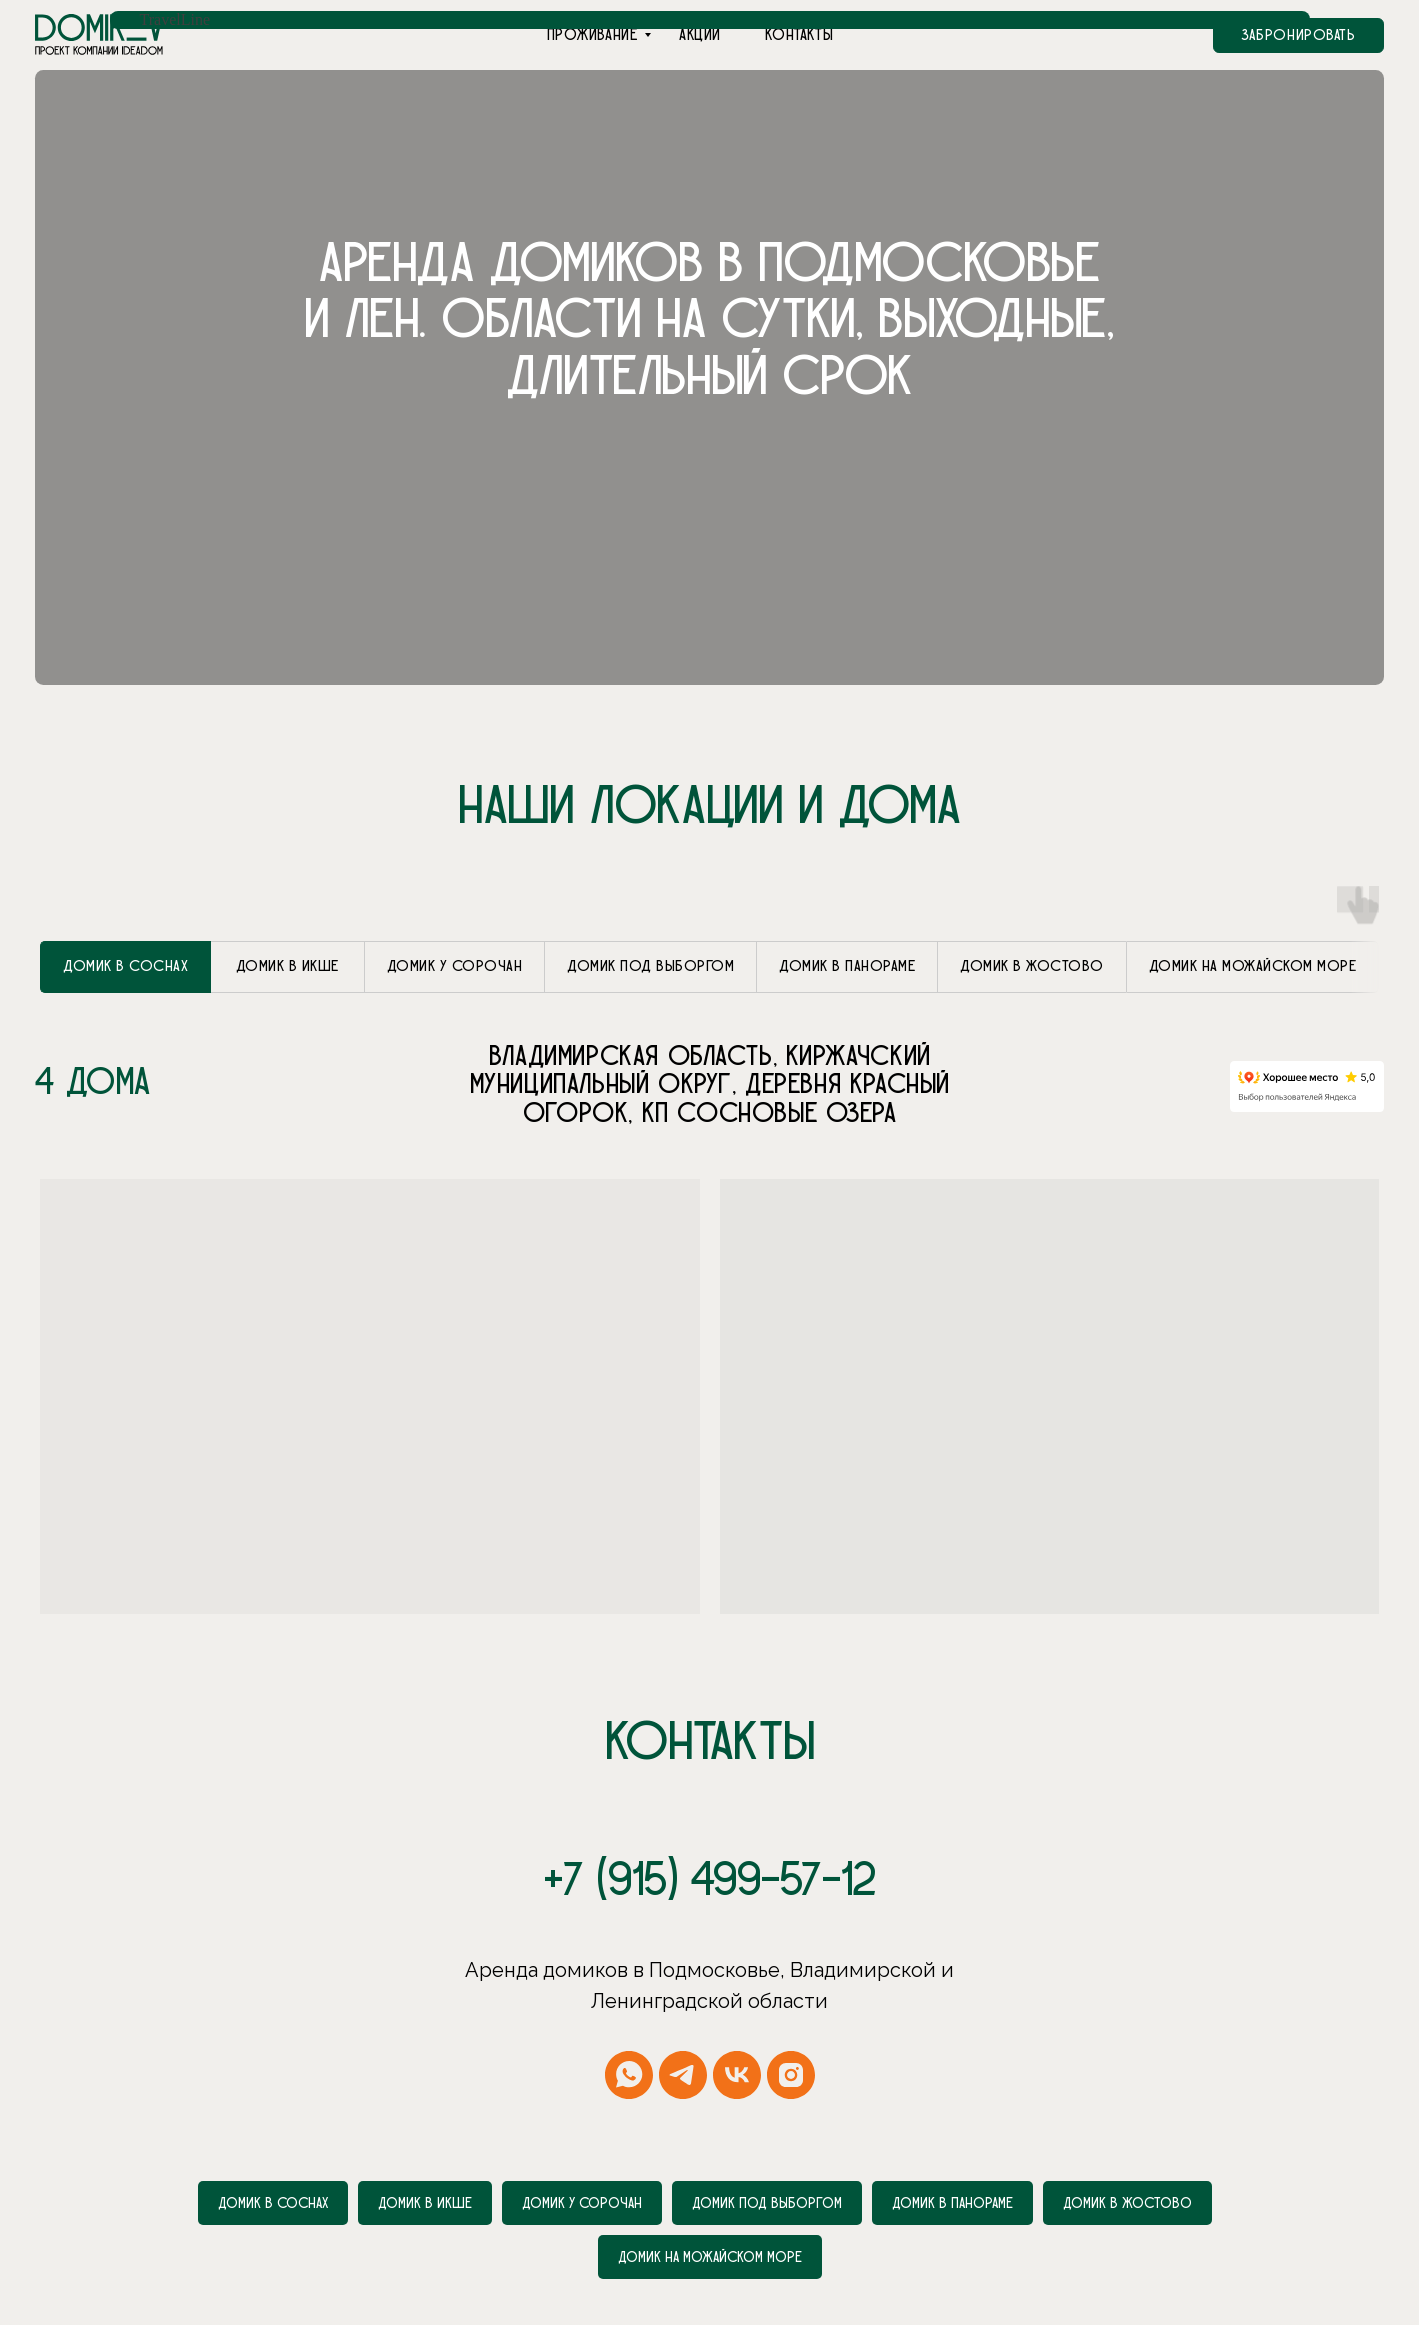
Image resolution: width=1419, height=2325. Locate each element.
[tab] (125, 911)
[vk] (737, 2019)
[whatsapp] (629, 2019)
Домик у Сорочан (582, 2147)
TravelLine (175, 19)
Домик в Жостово (1127, 2147)
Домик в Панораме (952, 2147)
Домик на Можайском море (710, 2201)
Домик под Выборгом (767, 2147)
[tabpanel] (709, 1030)
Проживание (592, 35)
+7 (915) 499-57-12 (710, 1824)
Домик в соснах (273, 2147)
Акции (700, 35)
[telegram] (683, 2019)
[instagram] (791, 2019)
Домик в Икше (425, 2147)
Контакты (799, 35)
